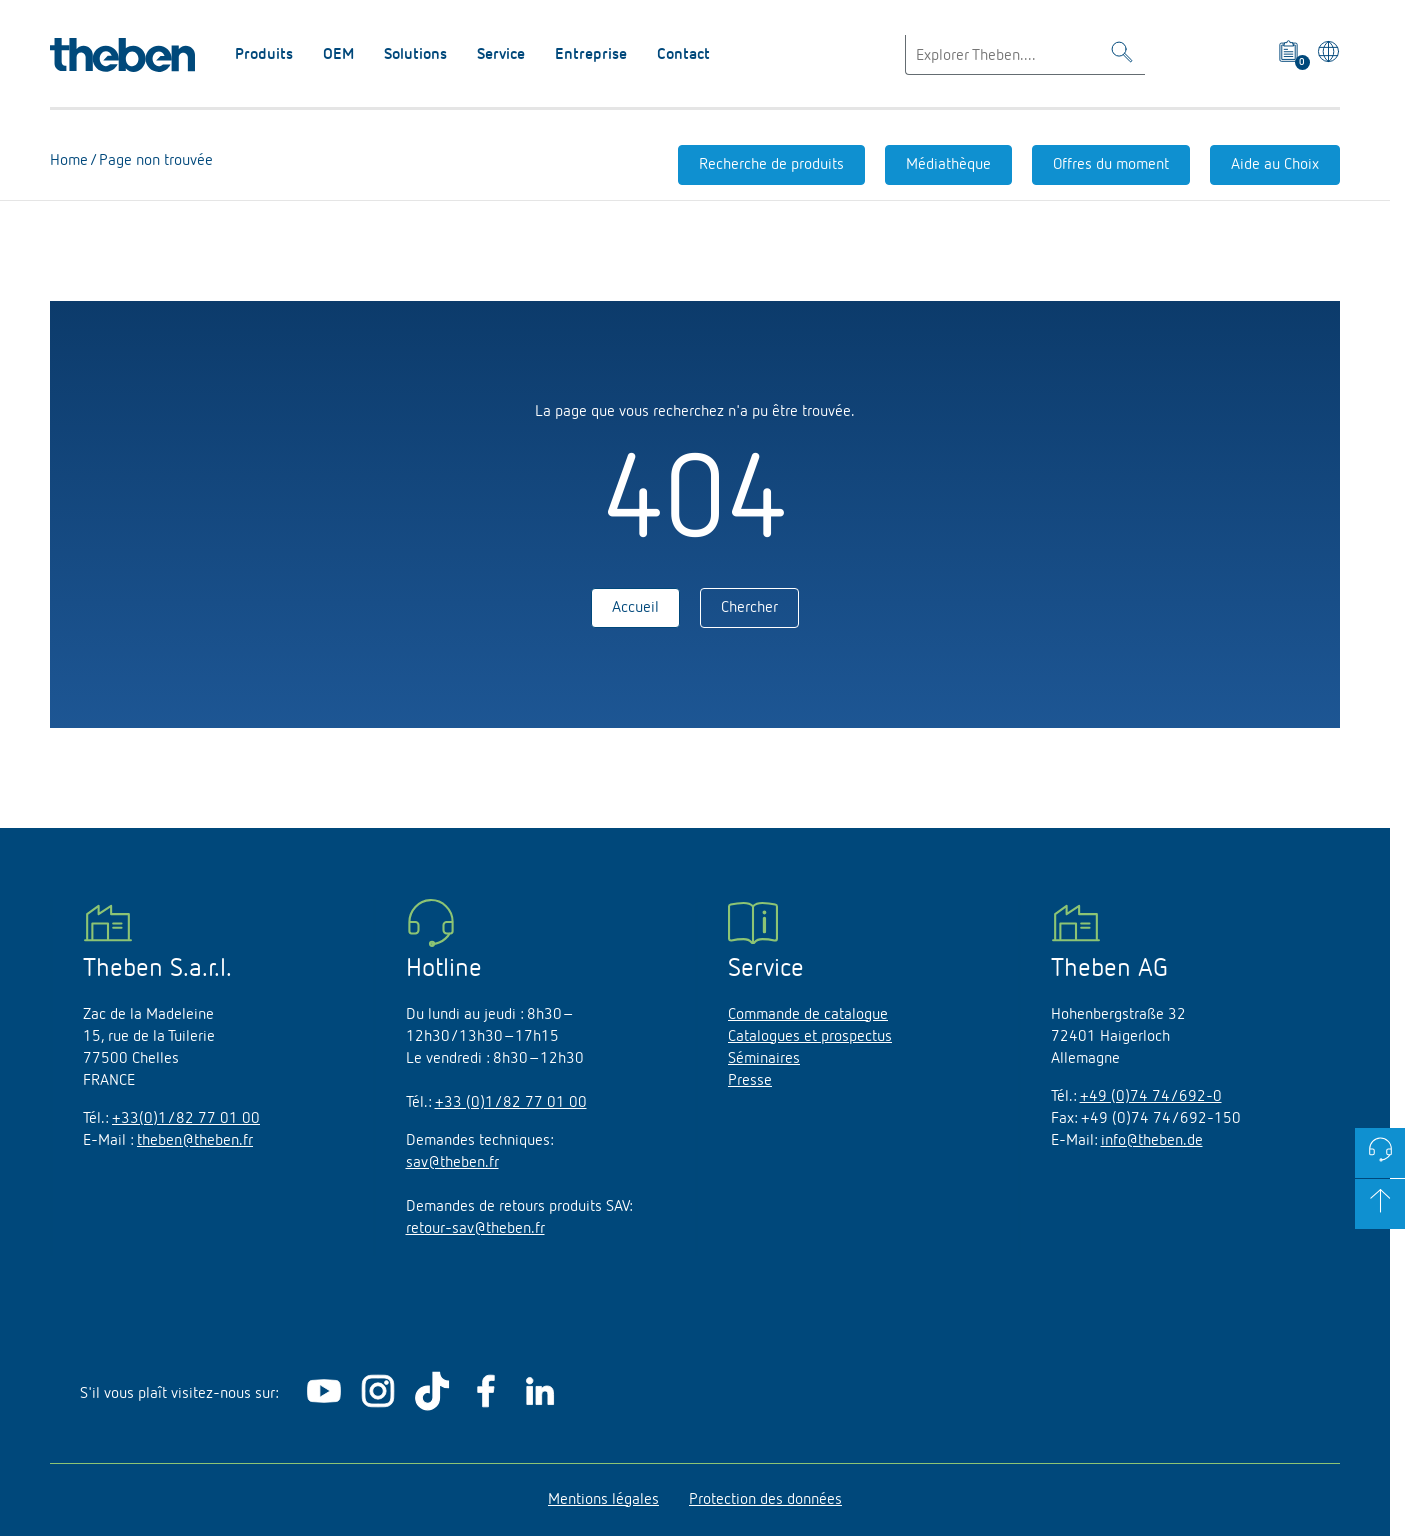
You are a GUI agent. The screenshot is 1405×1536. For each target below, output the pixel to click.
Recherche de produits (771, 165)
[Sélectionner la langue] (1325, 55)
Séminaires (764, 1059)
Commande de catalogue (808, 1015)
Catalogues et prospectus (810, 1037)
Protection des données (765, 1500)
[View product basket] (1289, 55)
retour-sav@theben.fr (475, 1229)
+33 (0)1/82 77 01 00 (511, 1103)
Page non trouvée (154, 161)
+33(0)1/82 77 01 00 (186, 1119)
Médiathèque (948, 165)
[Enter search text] (1025, 55)
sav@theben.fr (452, 1163)
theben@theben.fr (195, 1141)
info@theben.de (1152, 1141)
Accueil (635, 608)
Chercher (749, 608)
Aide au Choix (1275, 165)
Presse (750, 1081)
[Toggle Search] (1122, 55)
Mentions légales (603, 1500)
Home (69, 161)
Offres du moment (1111, 165)
